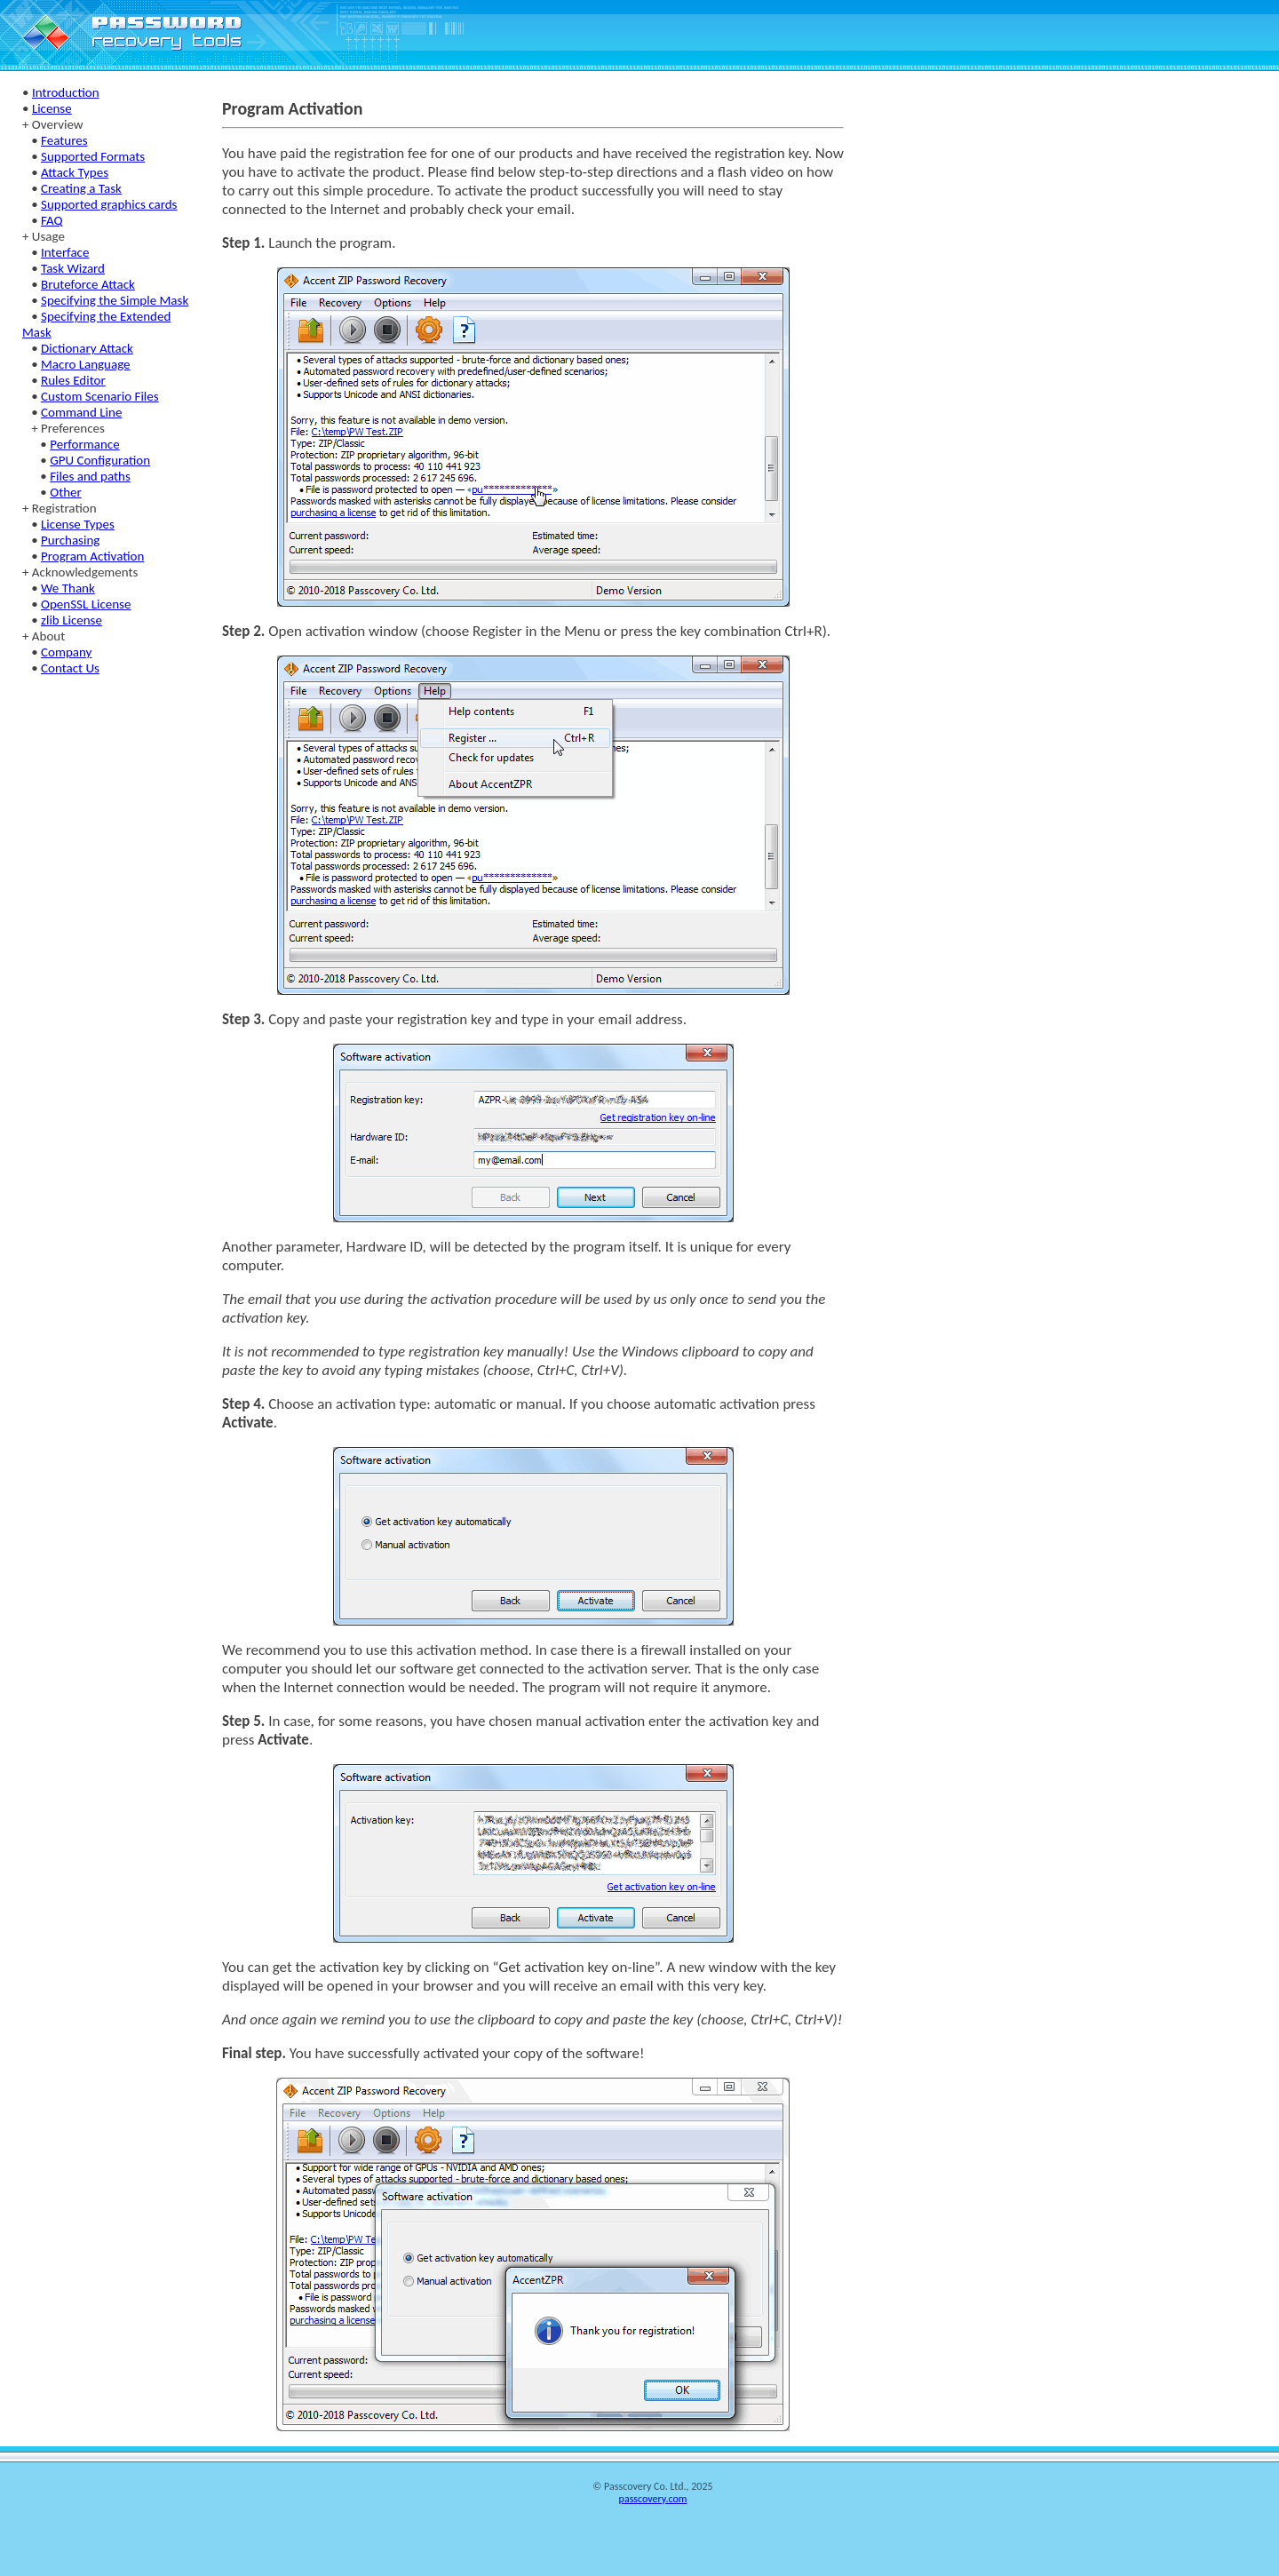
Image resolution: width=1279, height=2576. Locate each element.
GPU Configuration (100, 460)
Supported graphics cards (109, 204)
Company (66, 652)
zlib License (71, 620)
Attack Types (74, 172)
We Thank (68, 588)
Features (64, 140)
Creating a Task (81, 188)
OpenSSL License (86, 604)
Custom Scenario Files (100, 396)
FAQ (52, 220)
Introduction (65, 92)
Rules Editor (73, 380)
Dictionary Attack (87, 348)
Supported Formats (93, 156)
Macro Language (86, 364)
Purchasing (70, 540)
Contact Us (70, 668)
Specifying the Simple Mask (114, 300)
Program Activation (92, 556)
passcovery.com (653, 2499)
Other (66, 492)
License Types (78, 524)
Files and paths (90, 476)
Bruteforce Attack (88, 284)
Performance (84, 444)
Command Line (81, 412)
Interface (65, 252)
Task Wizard (73, 268)
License (52, 108)
